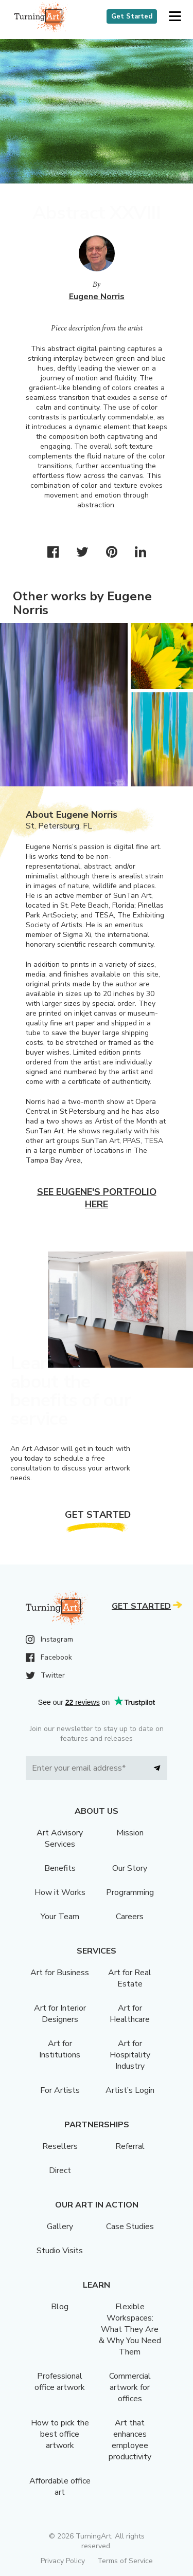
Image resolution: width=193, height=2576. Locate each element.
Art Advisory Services (60, 1838)
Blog (59, 2306)
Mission (130, 1832)
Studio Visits (60, 2250)
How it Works (59, 1892)
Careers (130, 1916)
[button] (174, 17)
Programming (130, 1892)
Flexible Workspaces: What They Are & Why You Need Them (130, 2329)
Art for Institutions (59, 2049)
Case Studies (130, 2226)
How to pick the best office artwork (60, 2434)
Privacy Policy (63, 2561)
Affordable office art (60, 2486)
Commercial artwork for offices (130, 2387)
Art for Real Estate (129, 1978)
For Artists (60, 2090)
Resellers (60, 2146)
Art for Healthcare (130, 2013)
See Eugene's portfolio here (96, 1198)
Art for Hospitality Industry (130, 2055)
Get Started (131, 16)
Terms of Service (125, 2561)
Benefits (60, 1868)
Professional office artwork (59, 2381)
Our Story (129, 1868)
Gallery (60, 2226)
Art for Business (59, 1972)
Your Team (60, 1916)
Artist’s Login (130, 2090)
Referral (130, 2146)
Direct (60, 2170)
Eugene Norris (97, 296)
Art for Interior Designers (60, 2013)
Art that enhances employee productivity (130, 2439)
